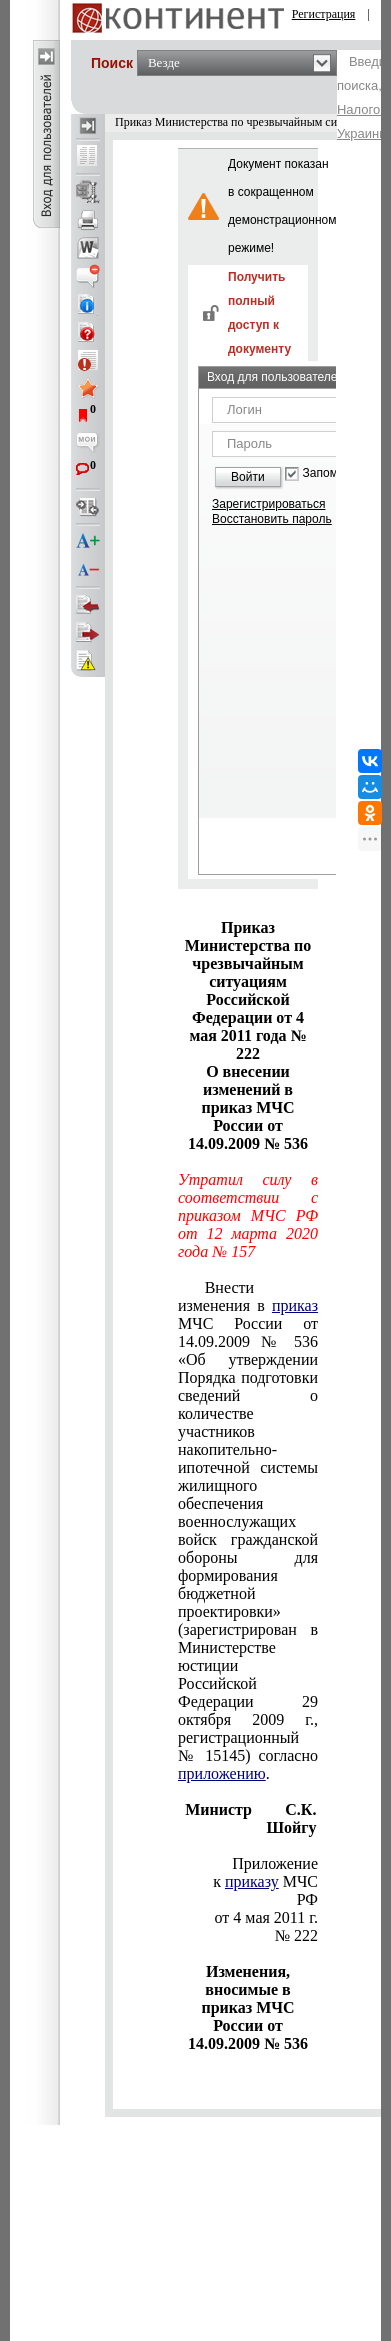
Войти (248, 477)
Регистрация (324, 14)
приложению (222, 1773)
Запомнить (333, 473)
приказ (295, 1305)
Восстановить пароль (272, 519)
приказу (252, 1881)
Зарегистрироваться (268, 504)
